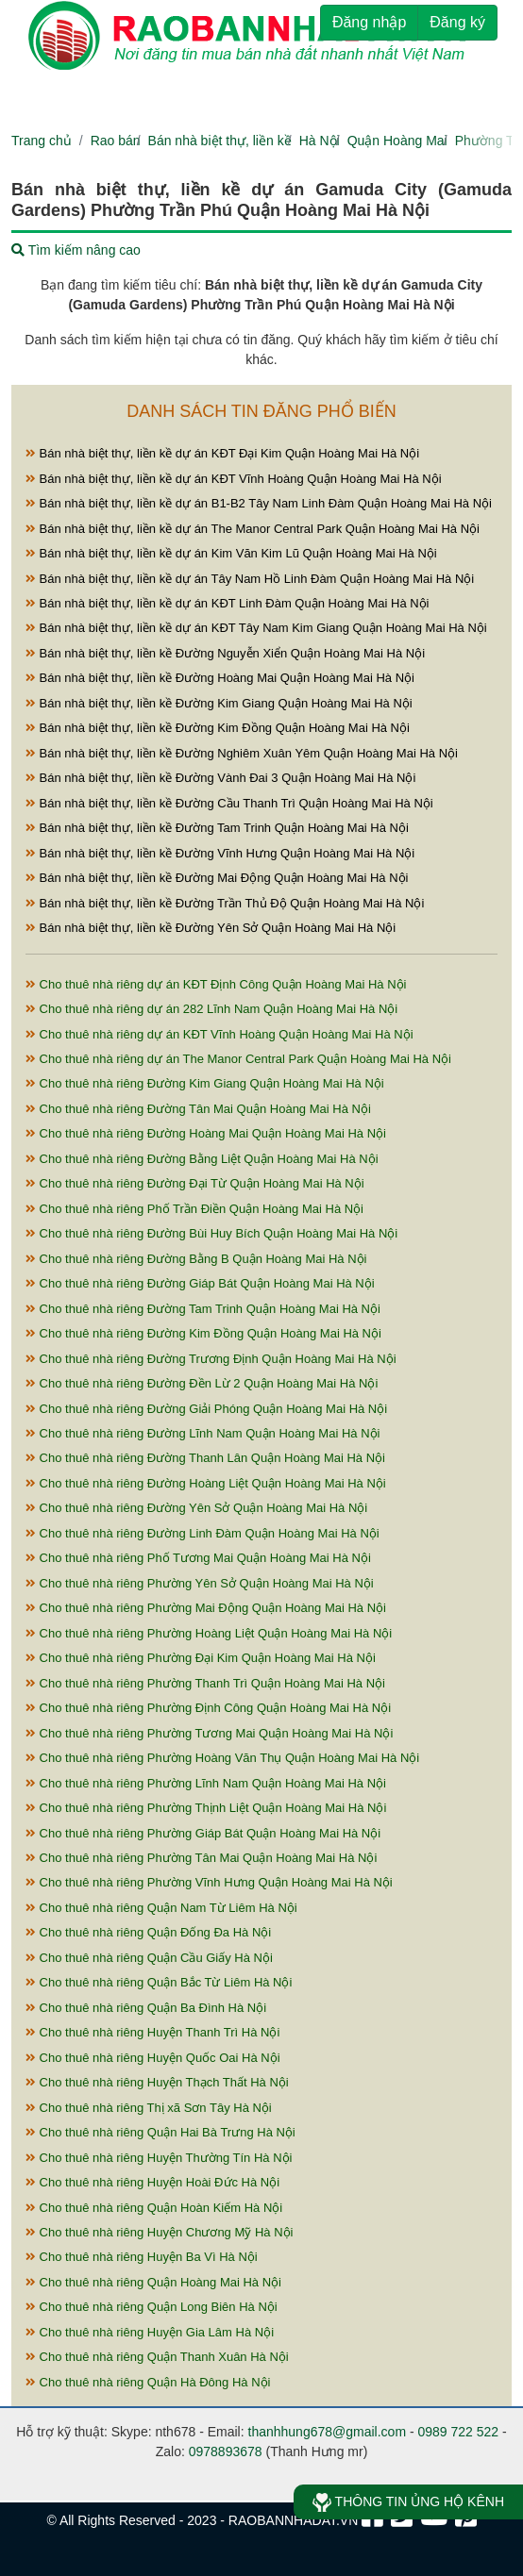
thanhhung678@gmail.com (327, 2431)
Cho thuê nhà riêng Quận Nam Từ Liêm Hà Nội (161, 1908)
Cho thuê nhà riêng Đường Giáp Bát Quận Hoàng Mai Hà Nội (200, 1283)
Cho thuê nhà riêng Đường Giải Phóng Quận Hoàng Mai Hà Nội (206, 1409)
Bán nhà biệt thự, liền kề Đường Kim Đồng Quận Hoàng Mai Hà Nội (217, 728)
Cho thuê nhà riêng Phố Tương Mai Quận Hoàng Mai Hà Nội (198, 1558)
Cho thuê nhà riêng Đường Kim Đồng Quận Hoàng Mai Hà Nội (203, 1333)
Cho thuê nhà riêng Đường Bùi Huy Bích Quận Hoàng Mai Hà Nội (211, 1233)
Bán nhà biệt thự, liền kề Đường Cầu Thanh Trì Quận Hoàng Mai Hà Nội (229, 803)
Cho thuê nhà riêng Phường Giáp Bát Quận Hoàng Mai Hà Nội (202, 1833)
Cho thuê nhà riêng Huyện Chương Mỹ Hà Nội (159, 2232)
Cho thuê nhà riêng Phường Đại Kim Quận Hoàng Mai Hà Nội (200, 1658)
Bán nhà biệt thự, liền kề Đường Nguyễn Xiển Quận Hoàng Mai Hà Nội (225, 653)
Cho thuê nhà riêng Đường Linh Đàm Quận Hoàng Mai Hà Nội (202, 1533)
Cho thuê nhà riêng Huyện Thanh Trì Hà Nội (152, 2032)
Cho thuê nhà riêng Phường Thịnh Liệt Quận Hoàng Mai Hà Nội (205, 1808)
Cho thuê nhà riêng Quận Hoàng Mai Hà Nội (153, 2282)
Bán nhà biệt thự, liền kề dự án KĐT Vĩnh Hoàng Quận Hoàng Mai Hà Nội (233, 479)
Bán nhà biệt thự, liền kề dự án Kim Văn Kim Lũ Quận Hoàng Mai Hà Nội (231, 553)
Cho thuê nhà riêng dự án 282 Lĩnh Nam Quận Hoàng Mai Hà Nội (211, 1009)
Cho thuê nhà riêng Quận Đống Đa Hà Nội (148, 1932)
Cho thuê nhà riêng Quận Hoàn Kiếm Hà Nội (153, 2208)
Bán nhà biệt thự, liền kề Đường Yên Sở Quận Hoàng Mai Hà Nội (210, 928)
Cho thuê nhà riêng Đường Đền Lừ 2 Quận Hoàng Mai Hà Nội (201, 1383)
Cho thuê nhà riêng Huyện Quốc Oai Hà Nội (152, 2058)
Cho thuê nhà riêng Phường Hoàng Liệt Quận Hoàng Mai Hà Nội (208, 1633)
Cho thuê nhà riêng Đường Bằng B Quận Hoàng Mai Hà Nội (195, 1259)
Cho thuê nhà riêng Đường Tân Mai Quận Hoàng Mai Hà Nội (198, 1109)
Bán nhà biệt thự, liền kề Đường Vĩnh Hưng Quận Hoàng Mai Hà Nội (219, 853)
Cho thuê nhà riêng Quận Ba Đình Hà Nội (145, 2008)
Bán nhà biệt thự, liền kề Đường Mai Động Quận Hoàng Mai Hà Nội (216, 878)
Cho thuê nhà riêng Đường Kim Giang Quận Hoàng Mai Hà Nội (204, 1083)
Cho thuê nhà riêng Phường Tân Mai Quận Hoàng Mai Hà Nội (201, 1858)
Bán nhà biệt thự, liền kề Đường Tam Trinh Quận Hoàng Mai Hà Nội (217, 828)
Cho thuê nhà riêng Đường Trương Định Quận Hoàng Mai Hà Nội (210, 1359)
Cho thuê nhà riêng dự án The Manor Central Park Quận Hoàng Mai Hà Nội (238, 1059)
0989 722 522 (458, 2431)
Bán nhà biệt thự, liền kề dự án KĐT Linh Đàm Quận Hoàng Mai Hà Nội (227, 603)
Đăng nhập (369, 22)
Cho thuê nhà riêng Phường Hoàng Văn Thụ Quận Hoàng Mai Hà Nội (222, 1758)
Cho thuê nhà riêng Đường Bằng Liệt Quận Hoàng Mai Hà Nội (202, 1159)
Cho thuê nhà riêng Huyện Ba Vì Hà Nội (141, 2257)
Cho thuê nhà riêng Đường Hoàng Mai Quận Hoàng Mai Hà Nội (205, 1133)
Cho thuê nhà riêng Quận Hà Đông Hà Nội (147, 2382)
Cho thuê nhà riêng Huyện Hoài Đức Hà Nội (152, 2182)
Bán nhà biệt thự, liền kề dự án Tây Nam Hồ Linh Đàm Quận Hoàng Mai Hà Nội (249, 579)
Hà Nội (319, 140)
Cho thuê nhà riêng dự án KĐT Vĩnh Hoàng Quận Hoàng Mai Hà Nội (219, 1034)
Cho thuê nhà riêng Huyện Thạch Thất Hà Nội (157, 2082)
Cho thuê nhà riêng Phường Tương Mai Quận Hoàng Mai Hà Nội (209, 1733)
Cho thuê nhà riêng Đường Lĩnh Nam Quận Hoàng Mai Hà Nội (202, 1433)
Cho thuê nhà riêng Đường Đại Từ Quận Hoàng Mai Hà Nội (194, 1183)
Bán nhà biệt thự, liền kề (220, 140)
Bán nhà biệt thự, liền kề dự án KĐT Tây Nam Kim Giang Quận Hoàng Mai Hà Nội (256, 628)
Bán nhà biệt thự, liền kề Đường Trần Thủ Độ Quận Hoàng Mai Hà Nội (224, 903)
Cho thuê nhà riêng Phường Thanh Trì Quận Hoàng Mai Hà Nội (205, 1683)
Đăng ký (457, 22)
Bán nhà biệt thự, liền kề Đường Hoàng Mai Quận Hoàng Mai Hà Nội (219, 678)
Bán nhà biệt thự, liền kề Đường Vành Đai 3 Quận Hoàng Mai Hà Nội (220, 778)
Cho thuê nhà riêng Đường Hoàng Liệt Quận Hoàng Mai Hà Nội (205, 1483)
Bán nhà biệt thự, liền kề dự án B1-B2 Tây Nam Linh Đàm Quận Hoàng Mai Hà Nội (258, 503)
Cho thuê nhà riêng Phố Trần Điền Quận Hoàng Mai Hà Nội (194, 1209)
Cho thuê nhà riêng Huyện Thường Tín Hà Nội (158, 2158)
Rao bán (116, 140)
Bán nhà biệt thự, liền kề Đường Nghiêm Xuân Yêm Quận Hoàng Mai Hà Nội (241, 753)
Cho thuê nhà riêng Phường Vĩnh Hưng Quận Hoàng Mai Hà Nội (209, 1882)
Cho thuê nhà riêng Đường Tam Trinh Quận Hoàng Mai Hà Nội (202, 1309)
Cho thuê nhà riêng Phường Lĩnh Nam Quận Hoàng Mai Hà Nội (205, 1783)
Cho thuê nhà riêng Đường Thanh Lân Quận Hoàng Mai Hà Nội (205, 1458)
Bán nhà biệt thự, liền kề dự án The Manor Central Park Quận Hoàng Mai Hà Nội (252, 529)
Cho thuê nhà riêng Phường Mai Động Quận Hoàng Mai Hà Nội (205, 1608)
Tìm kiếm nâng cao (76, 250)
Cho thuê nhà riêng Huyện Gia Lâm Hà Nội (149, 2332)
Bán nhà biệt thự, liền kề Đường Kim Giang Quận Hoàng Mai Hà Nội (219, 703)
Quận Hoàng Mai (397, 140)
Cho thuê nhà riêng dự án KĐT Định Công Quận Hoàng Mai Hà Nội (215, 984)
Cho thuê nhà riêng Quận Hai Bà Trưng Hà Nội (160, 2132)
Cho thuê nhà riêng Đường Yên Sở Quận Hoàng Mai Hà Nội (196, 1508)
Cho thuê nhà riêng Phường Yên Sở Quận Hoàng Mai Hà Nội (199, 1583)
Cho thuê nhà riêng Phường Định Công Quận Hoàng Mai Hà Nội (208, 1708)
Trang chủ (41, 140)
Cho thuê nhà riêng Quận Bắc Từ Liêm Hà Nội (158, 1982)
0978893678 (225, 2451)
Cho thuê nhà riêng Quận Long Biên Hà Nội (151, 2307)
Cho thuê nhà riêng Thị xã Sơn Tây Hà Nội (148, 2108)
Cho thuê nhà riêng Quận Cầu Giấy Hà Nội (149, 1958)
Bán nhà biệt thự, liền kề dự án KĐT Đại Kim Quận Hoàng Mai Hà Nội (222, 453)
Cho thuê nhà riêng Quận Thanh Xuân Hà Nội (157, 2357)
